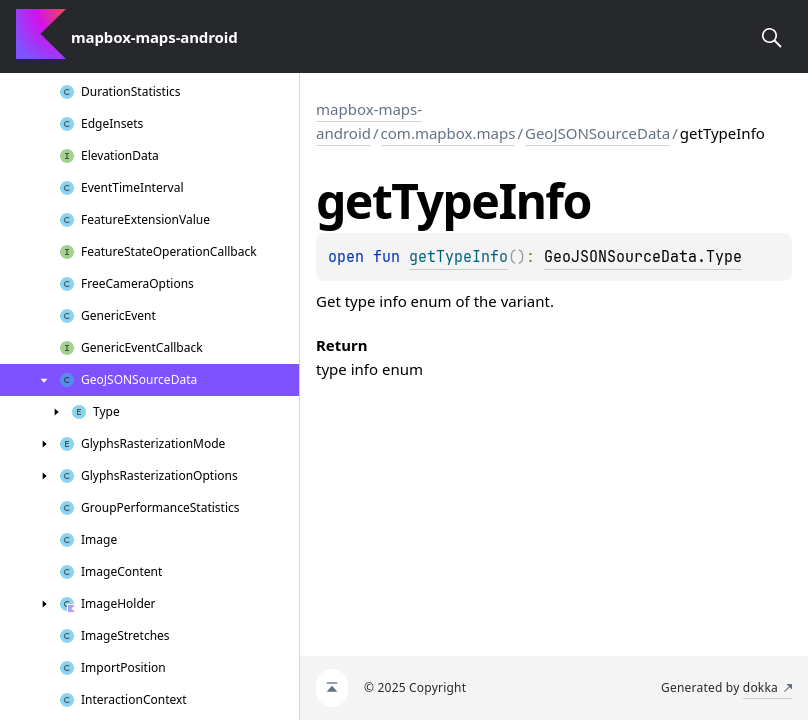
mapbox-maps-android (369, 121)
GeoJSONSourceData (597, 133)
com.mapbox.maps (448, 133)
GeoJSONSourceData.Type (643, 257)
